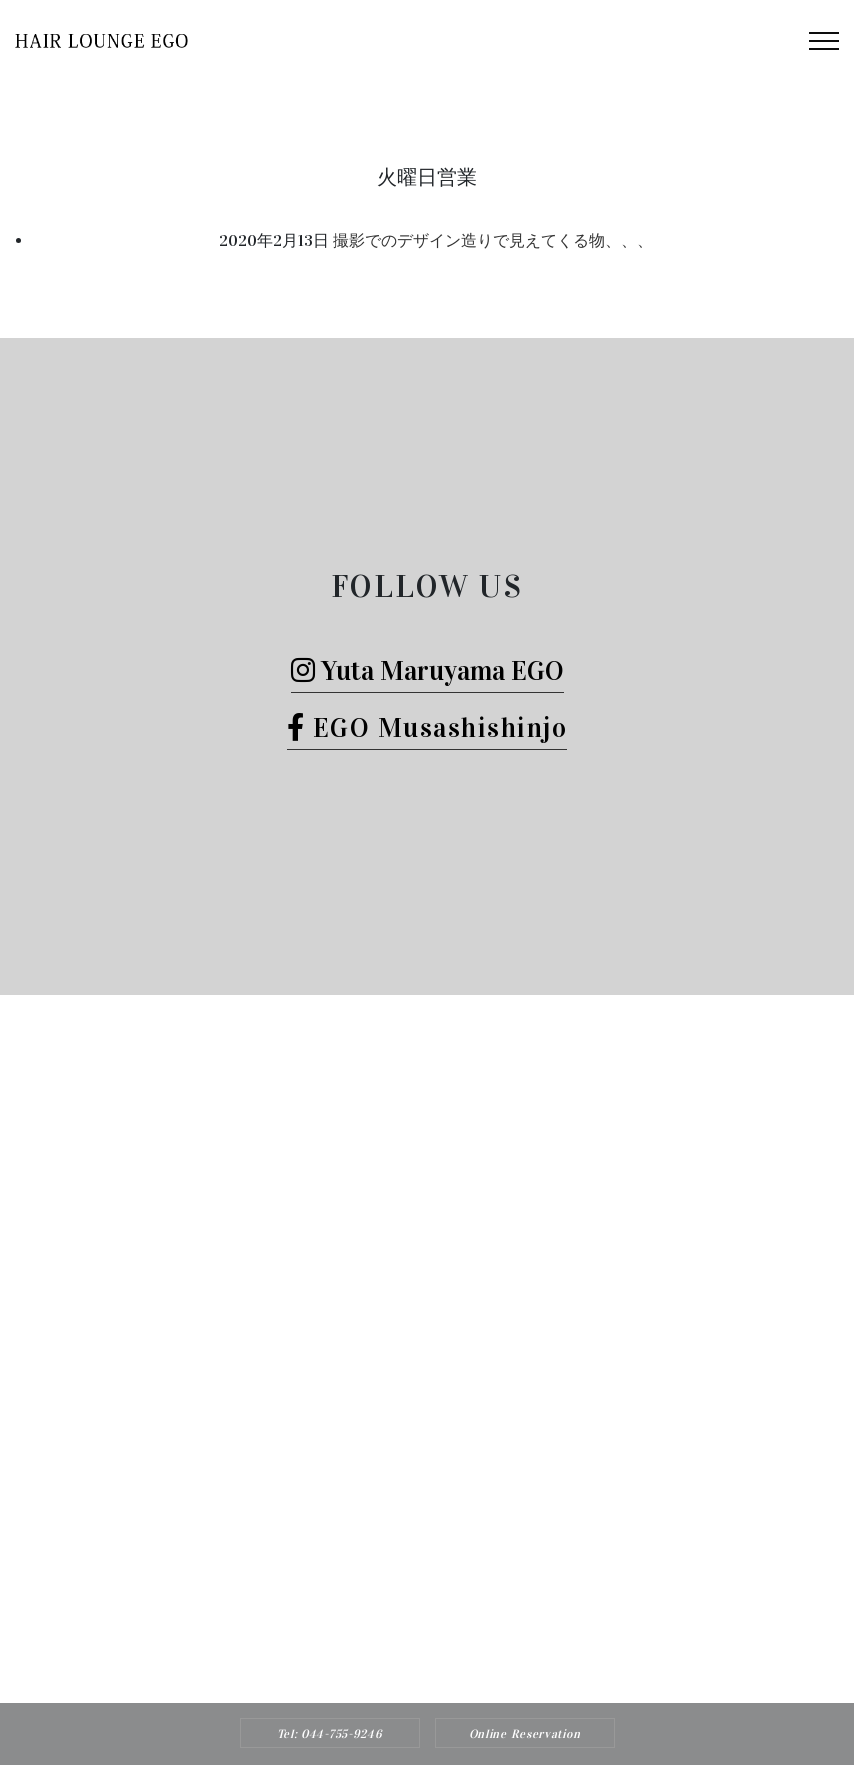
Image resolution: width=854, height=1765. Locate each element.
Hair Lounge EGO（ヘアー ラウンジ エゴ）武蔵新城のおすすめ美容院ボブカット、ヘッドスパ (463, 1638)
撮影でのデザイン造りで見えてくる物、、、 (493, 240)
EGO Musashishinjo (427, 727)
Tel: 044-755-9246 (330, 1734)
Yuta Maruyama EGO (427, 670)
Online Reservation (525, 1734)
